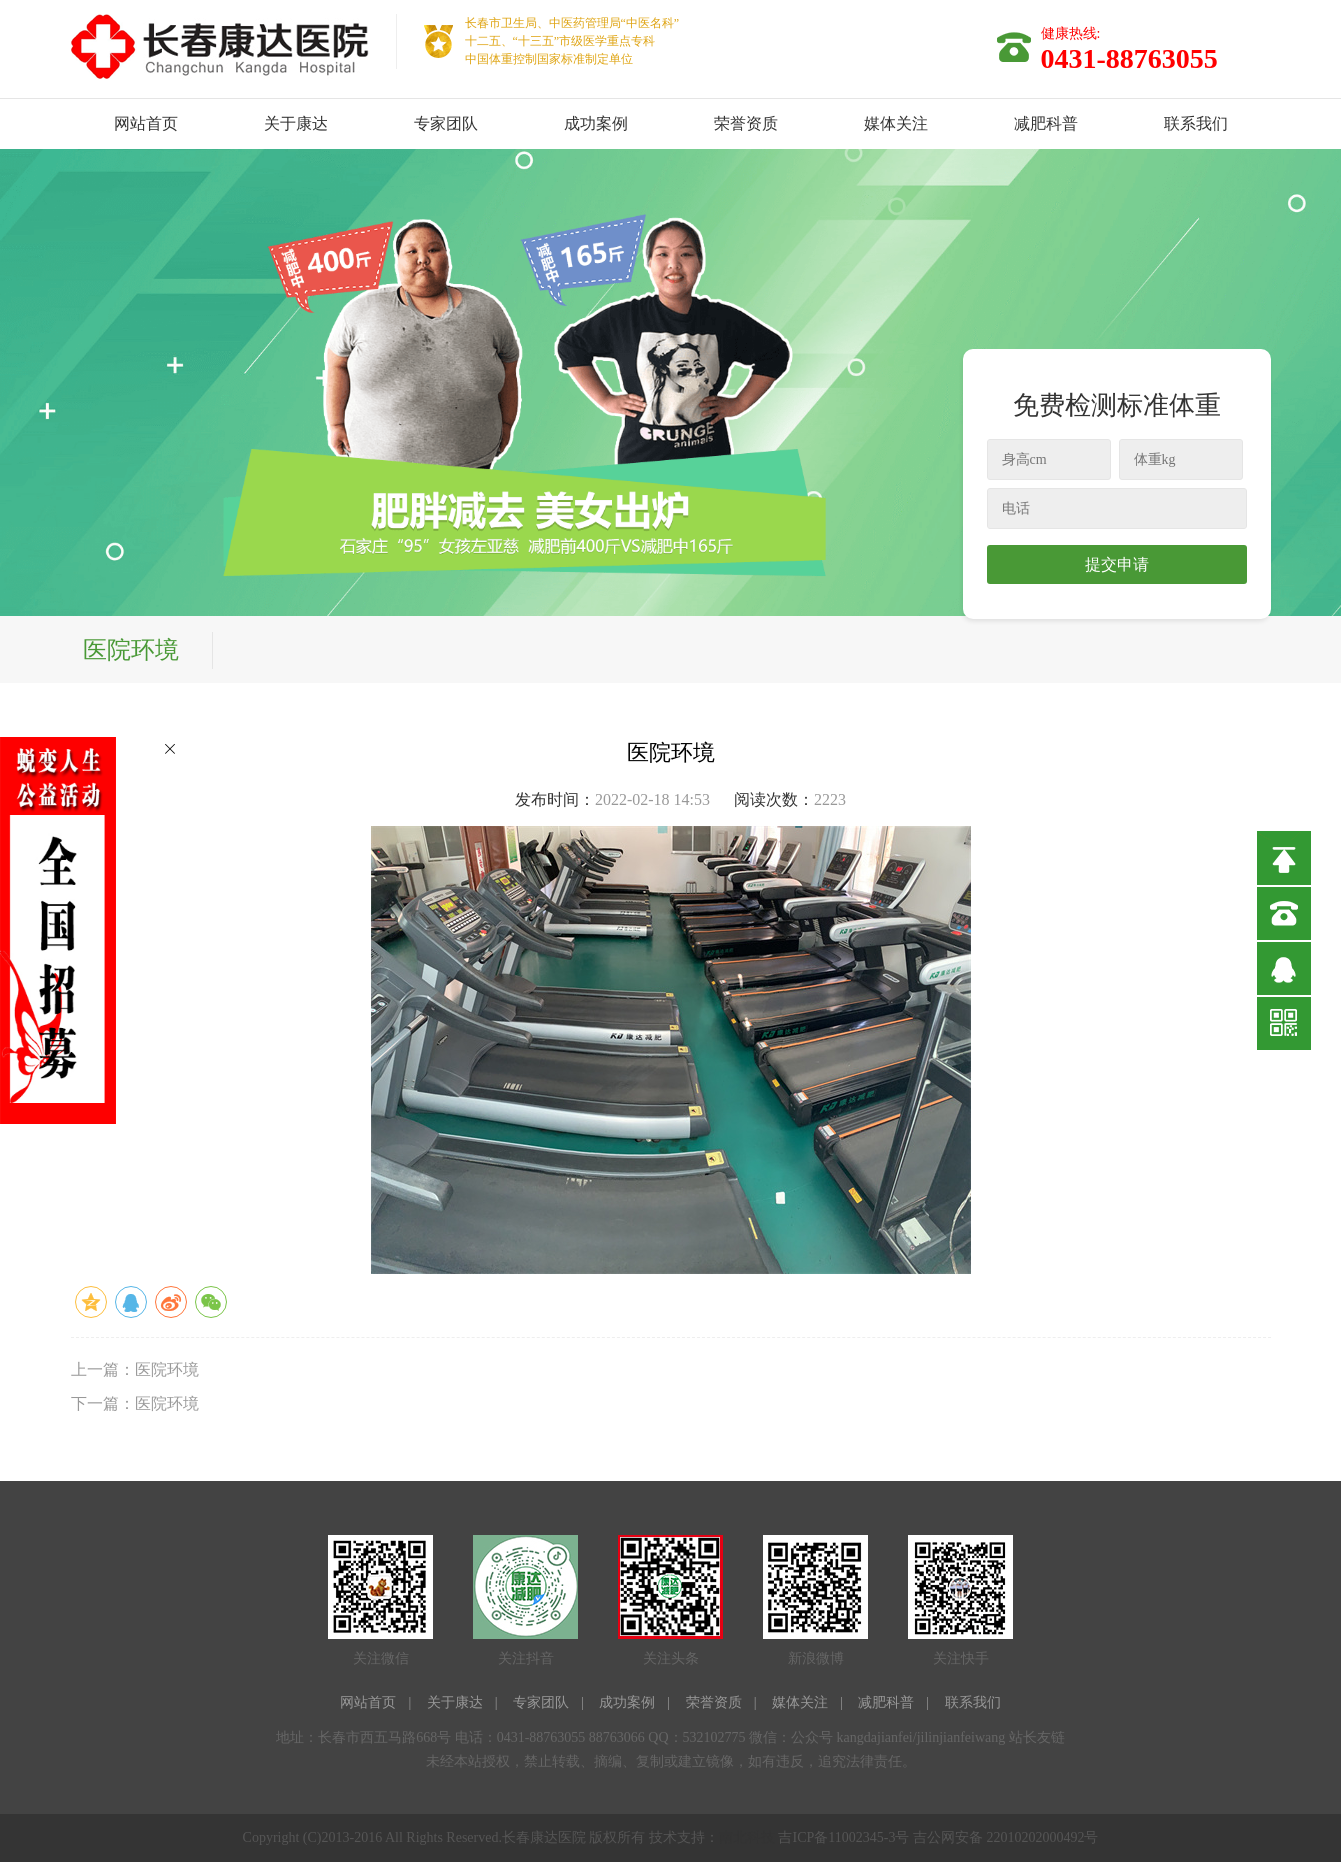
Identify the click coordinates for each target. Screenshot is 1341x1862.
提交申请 (1117, 564)
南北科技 (747, 1837)
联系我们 (1196, 123)
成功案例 (596, 123)
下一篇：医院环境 (135, 1403)
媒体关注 (896, 123)
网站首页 (146, 123)
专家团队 (446, 123)
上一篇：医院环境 (135, 1369)
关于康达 (296, 123)
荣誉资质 (746, 123)
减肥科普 (1046, 123)
